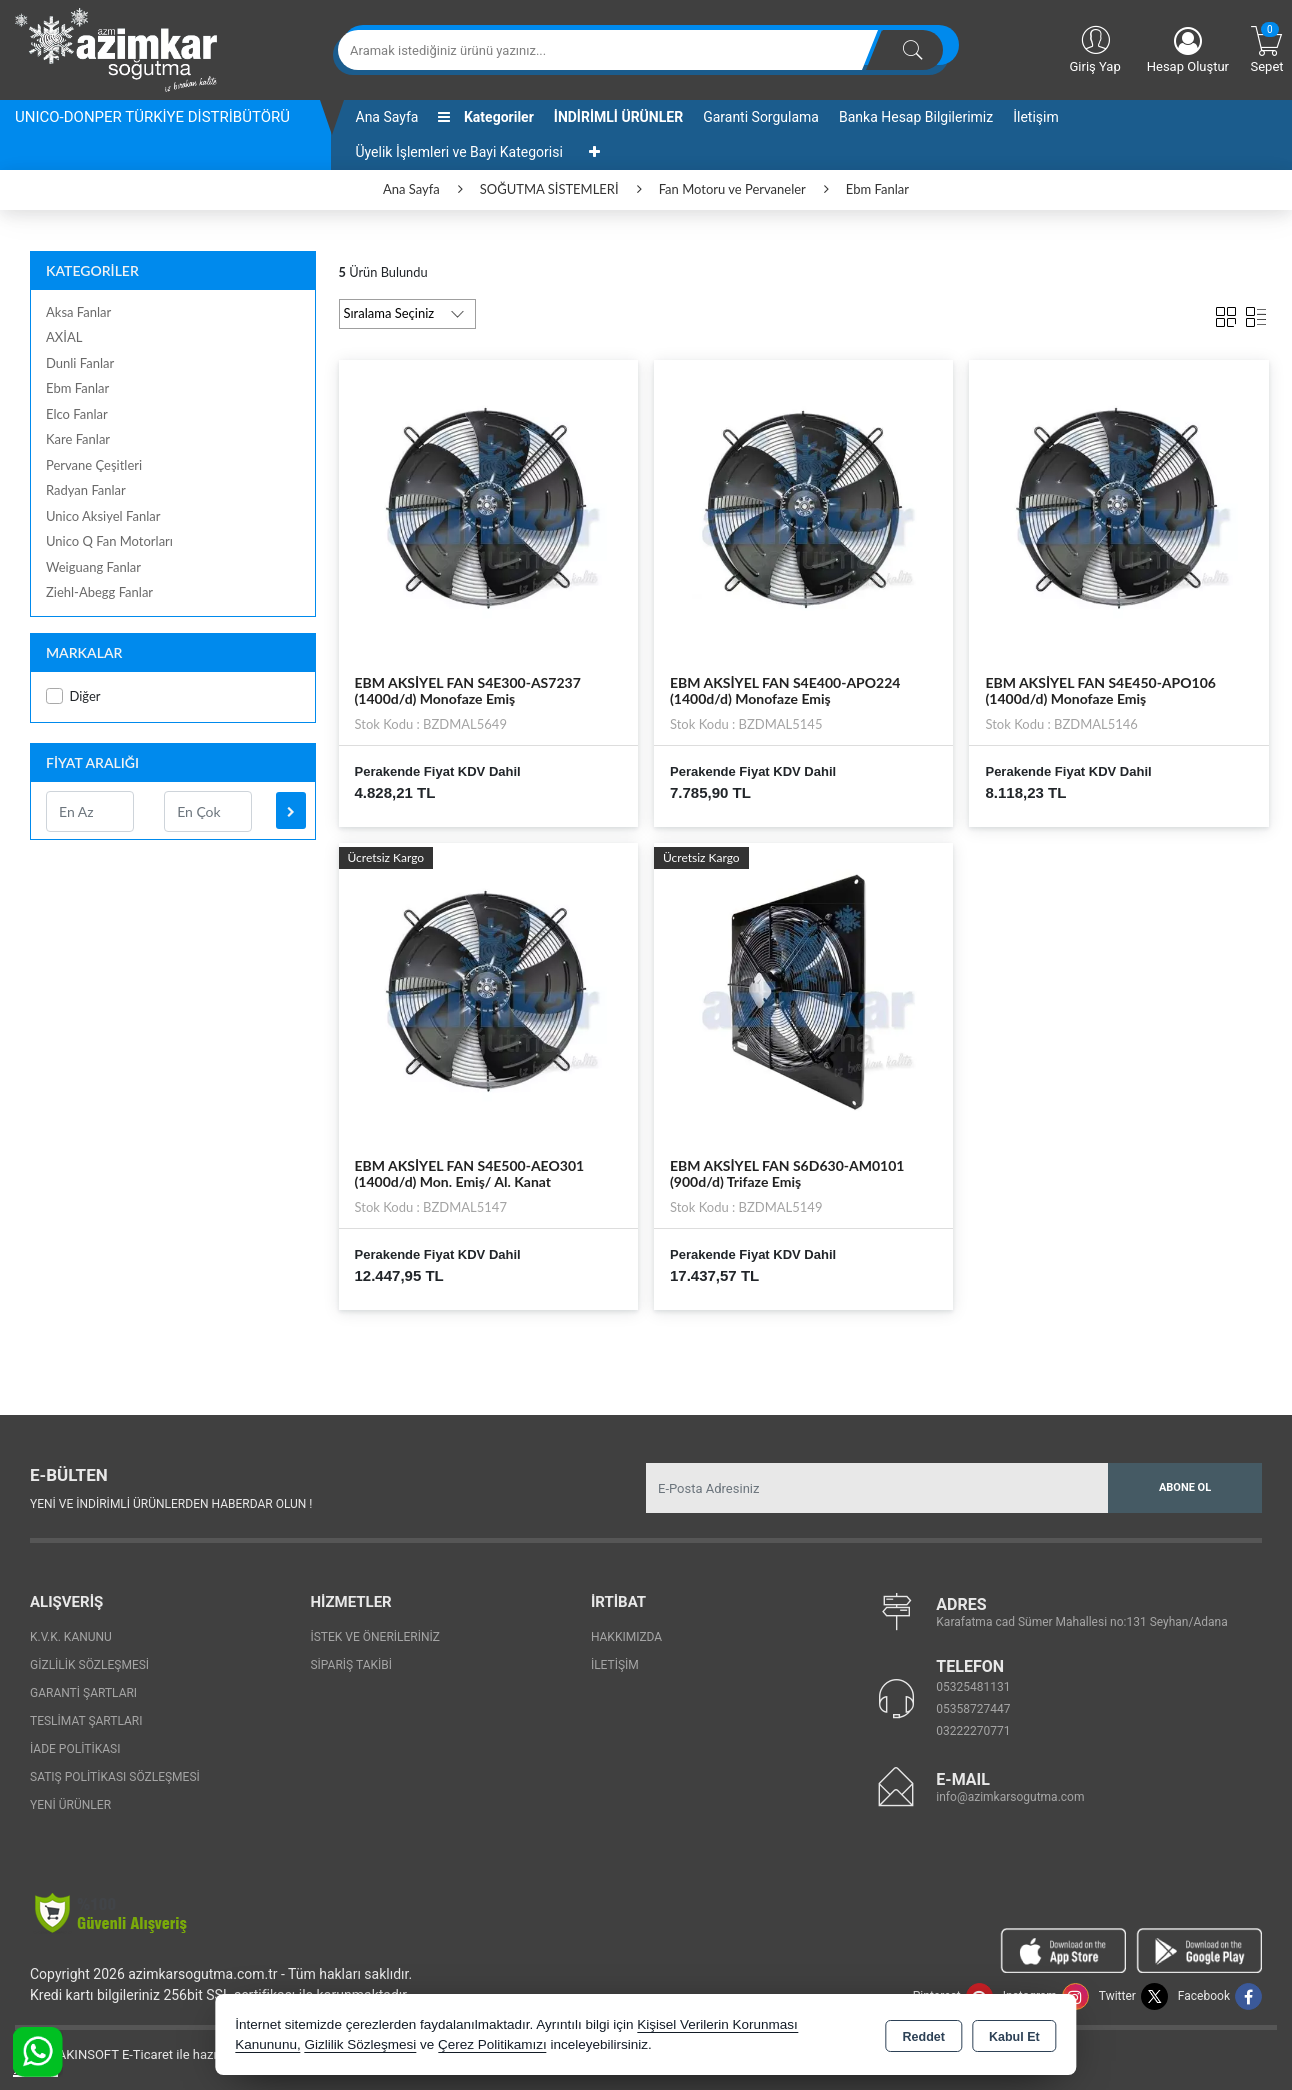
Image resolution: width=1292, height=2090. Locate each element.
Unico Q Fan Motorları (109, 541)
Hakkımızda (626, 1637)
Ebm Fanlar (77, 388)
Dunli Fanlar (80, 363)
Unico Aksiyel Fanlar (103, 516)
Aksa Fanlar (78, 312)
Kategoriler (485, 117)
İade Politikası (75, 1749)
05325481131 (973, 1687)
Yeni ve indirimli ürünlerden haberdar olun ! (171, 1504)
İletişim (1036, 117)
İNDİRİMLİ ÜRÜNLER (618, 117)
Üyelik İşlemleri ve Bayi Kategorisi (459, 152)
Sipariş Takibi (351, 1665)
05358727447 (973, 1709)
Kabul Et (1014, 2036)
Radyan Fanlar (86, 490)
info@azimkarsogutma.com (1010, 1797)
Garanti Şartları (83, 1693)
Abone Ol (1185, 1487)
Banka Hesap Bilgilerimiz (916, 117)
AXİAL (64, 337)
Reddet (924, 2036)
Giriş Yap (1094, 48)
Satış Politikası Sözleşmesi (115, 1777)
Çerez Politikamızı (492, 2044)
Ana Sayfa (387, 117)
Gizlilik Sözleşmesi (89, 1665)
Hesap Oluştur (1188, 50)
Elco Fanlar (77, 414)
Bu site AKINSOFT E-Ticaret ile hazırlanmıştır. (144, 2054)
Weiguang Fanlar (93, 567)
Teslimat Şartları (86, 1721)
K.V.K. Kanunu (71, 1637)
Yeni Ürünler (70, 1805)
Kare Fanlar (78, 439)
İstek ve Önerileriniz (375, 1637)
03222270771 (973, 1731)
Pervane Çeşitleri (94, 465)
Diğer (73, 696)
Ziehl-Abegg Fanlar (99, 592)
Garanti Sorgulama (761, 117)
